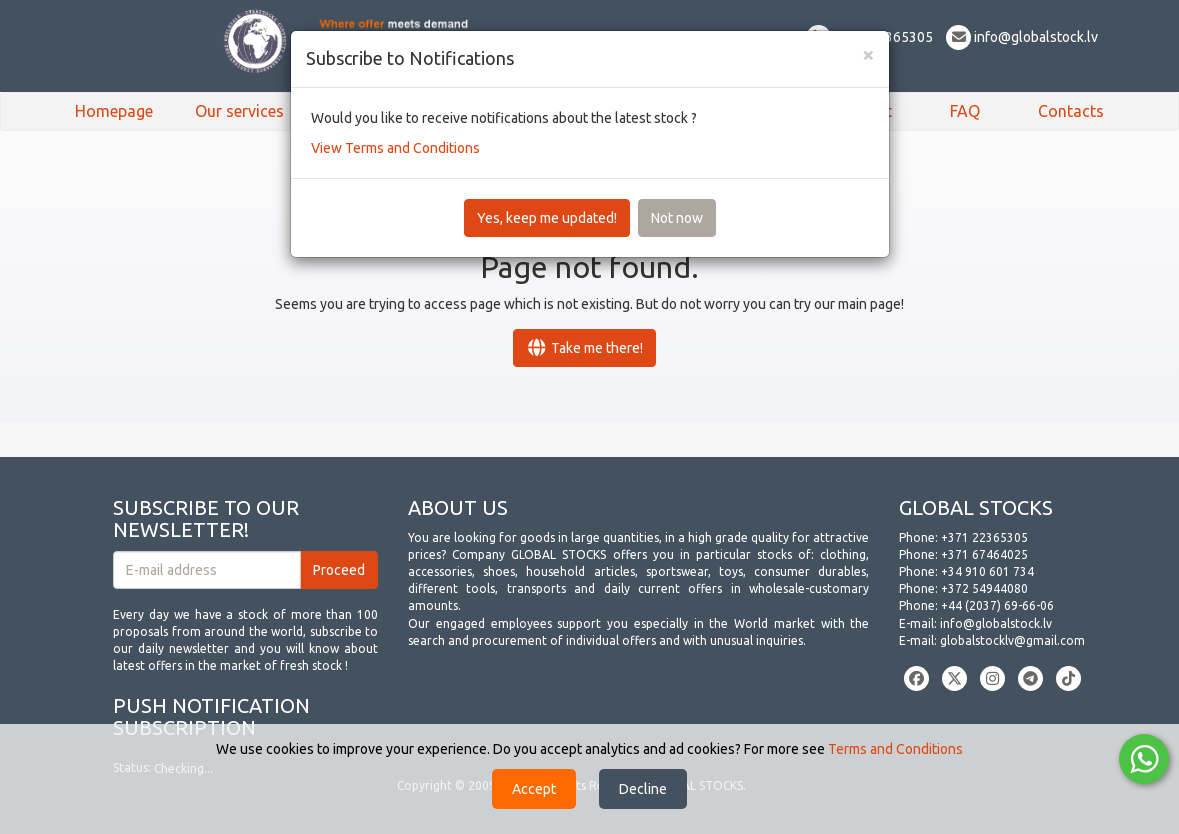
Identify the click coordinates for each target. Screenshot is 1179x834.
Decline (643, 789)
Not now (677, 218)
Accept (534, 789)
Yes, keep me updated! (547, 218)
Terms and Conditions (895, 749)
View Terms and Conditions (395, 148)
